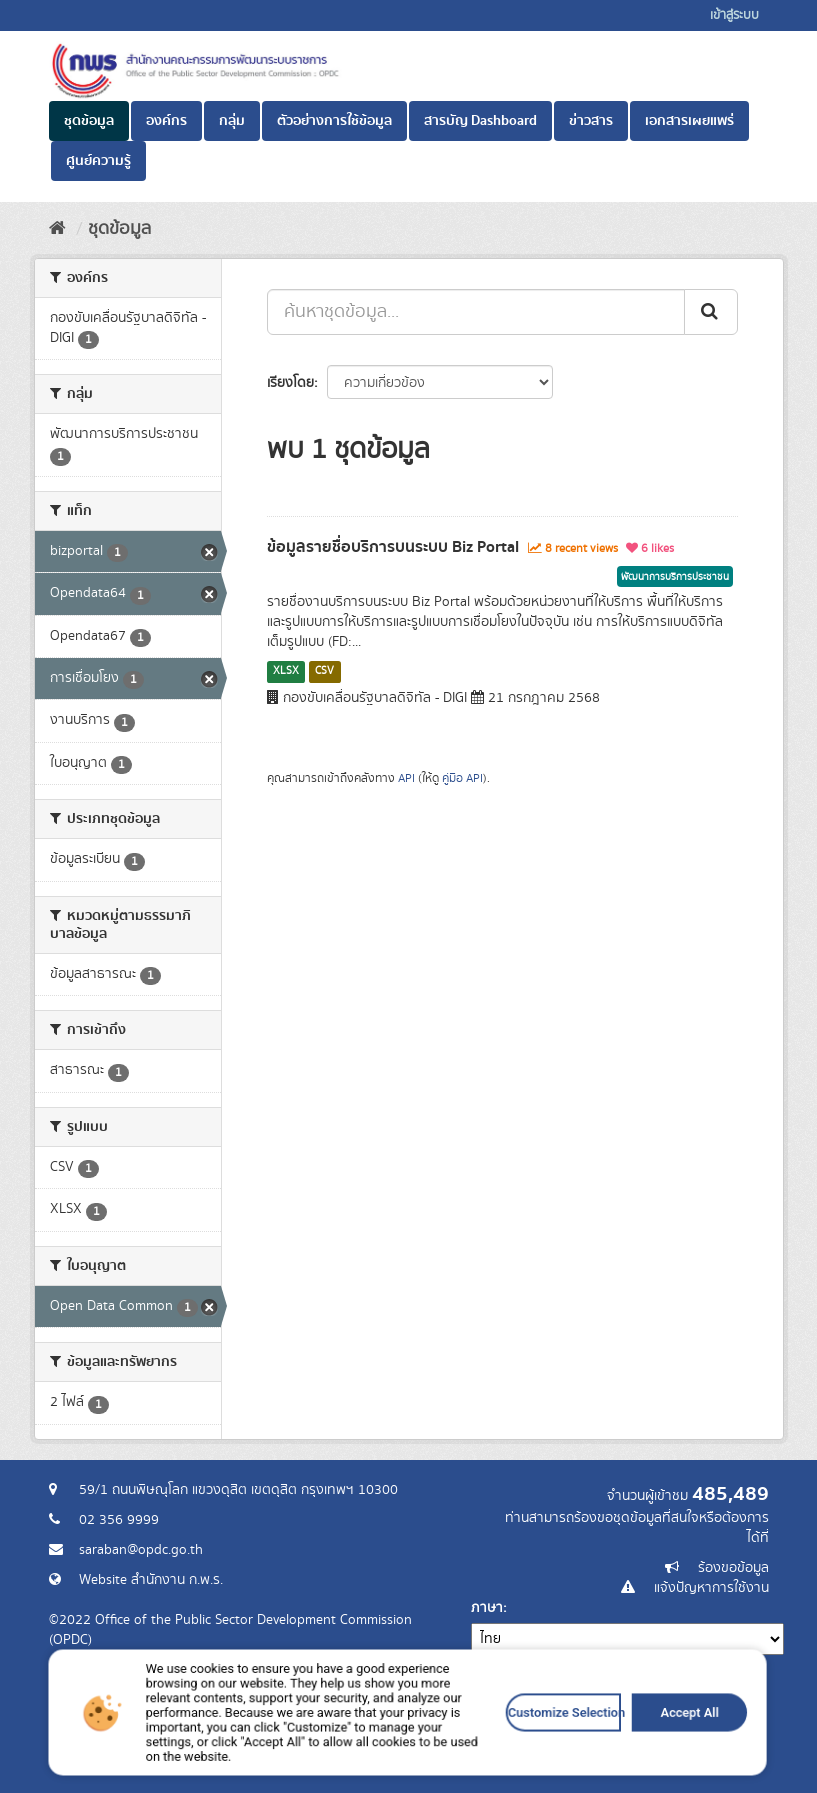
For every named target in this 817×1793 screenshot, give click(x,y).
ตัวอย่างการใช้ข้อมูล (334, 121)
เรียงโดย (290, 383)
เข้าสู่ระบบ (734, 15)
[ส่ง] (711, 312)
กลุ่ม (232, 121)
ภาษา (487, 1608)
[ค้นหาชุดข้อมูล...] (476, 312)
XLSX (286, 671)
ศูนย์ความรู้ (98, 161)
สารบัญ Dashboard (480, 121)
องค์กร (166, 121)
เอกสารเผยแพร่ (689, 121)
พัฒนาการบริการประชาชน (675, 577)
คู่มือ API (462, 778)
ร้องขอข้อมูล (733, 1568)
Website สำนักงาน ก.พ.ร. (151, 1580)
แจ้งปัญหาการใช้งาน (711, 1588)
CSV (324, 671)
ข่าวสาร (591, 121)
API (406, 778)
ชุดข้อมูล (89, 121)
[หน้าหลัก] (57, 229)
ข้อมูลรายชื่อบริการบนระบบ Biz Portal (393, 547)
